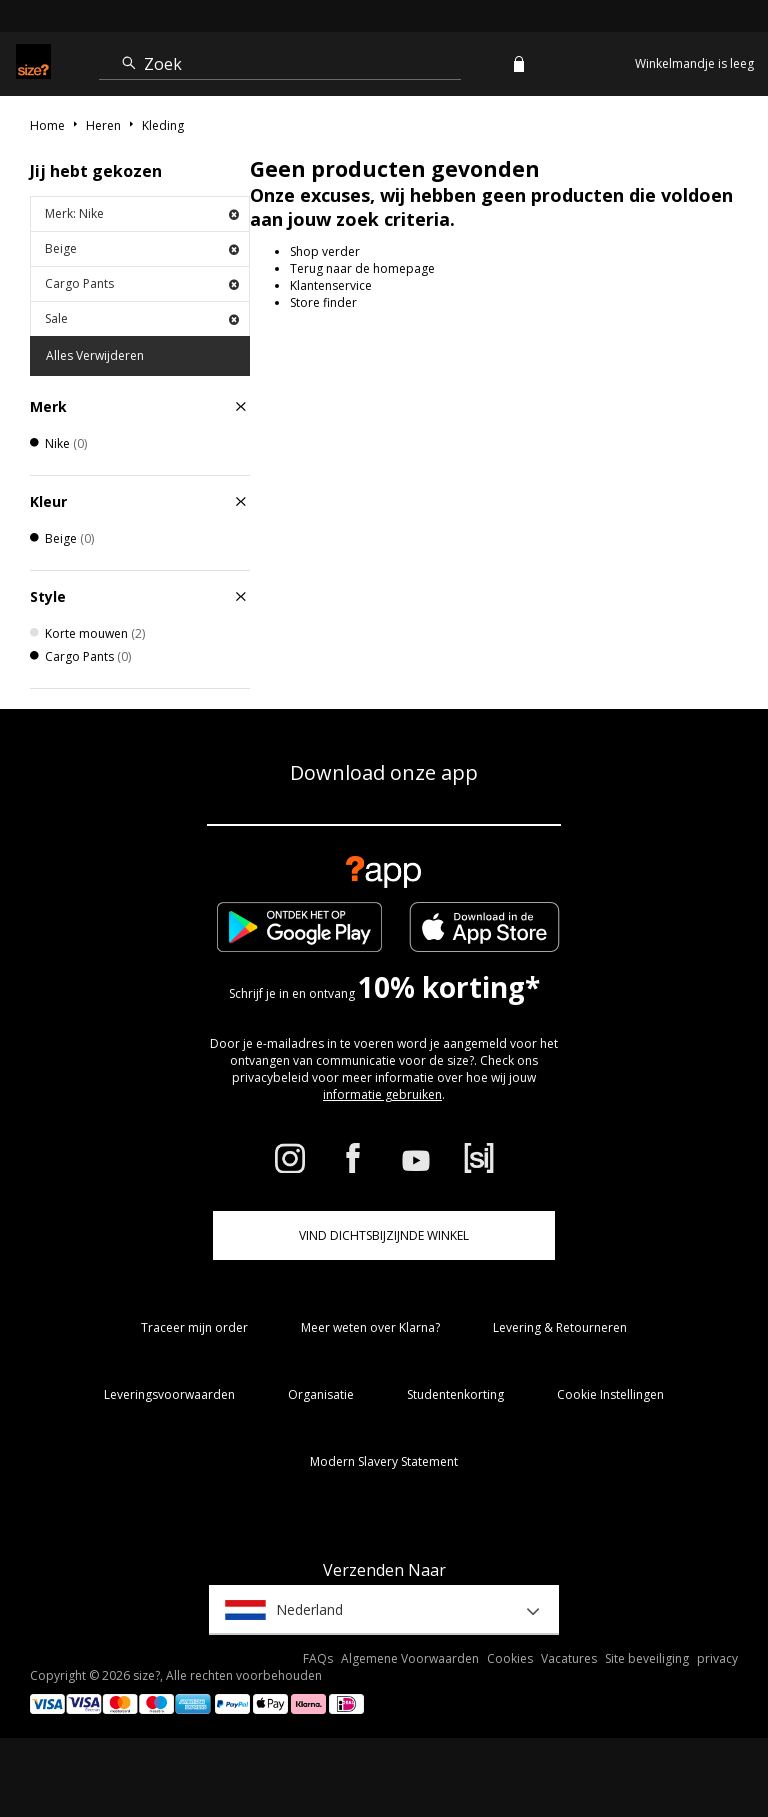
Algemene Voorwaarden (410, 1658)
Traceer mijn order (194, 1327)
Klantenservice (331, 285)
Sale (142, 318)
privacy (717, 1658)
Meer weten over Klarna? (370, 1327)
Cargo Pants (142, 283)
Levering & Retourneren (560, 1327)
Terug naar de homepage (362, 268)
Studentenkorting (455, 1394)
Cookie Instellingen (610, 1394)
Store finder (323, 302)
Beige (142, 248)
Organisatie (321, 1394)
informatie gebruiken (382, 1094)
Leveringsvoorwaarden (169, 1394)
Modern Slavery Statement (384, 1461)
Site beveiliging (647, 1658)
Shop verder (325, 251)
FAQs (318, 1658)
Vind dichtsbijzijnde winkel (384, 1235)
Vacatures (569, 1658)
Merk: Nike (142, 213)
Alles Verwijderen (95, 355)
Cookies (510, 1658)
